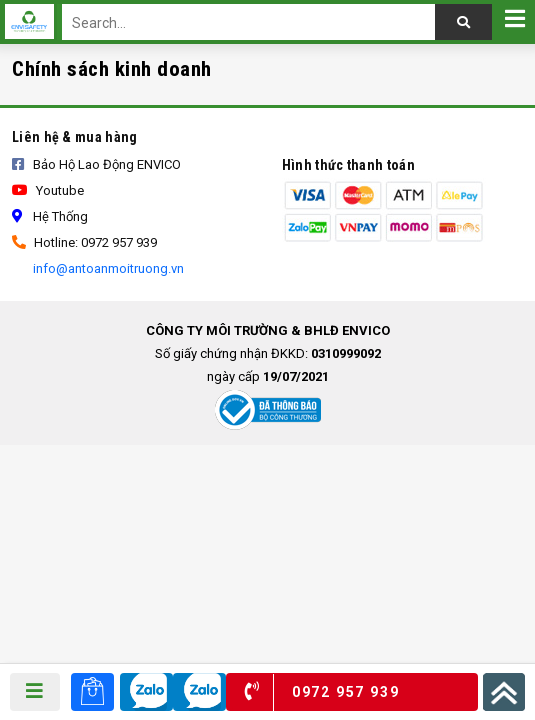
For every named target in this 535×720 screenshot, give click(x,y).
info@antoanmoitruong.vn (107, 268)
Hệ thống (50, 216)
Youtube (48, 190)
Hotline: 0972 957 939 (84, 242)
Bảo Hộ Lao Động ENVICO (96, 164)
